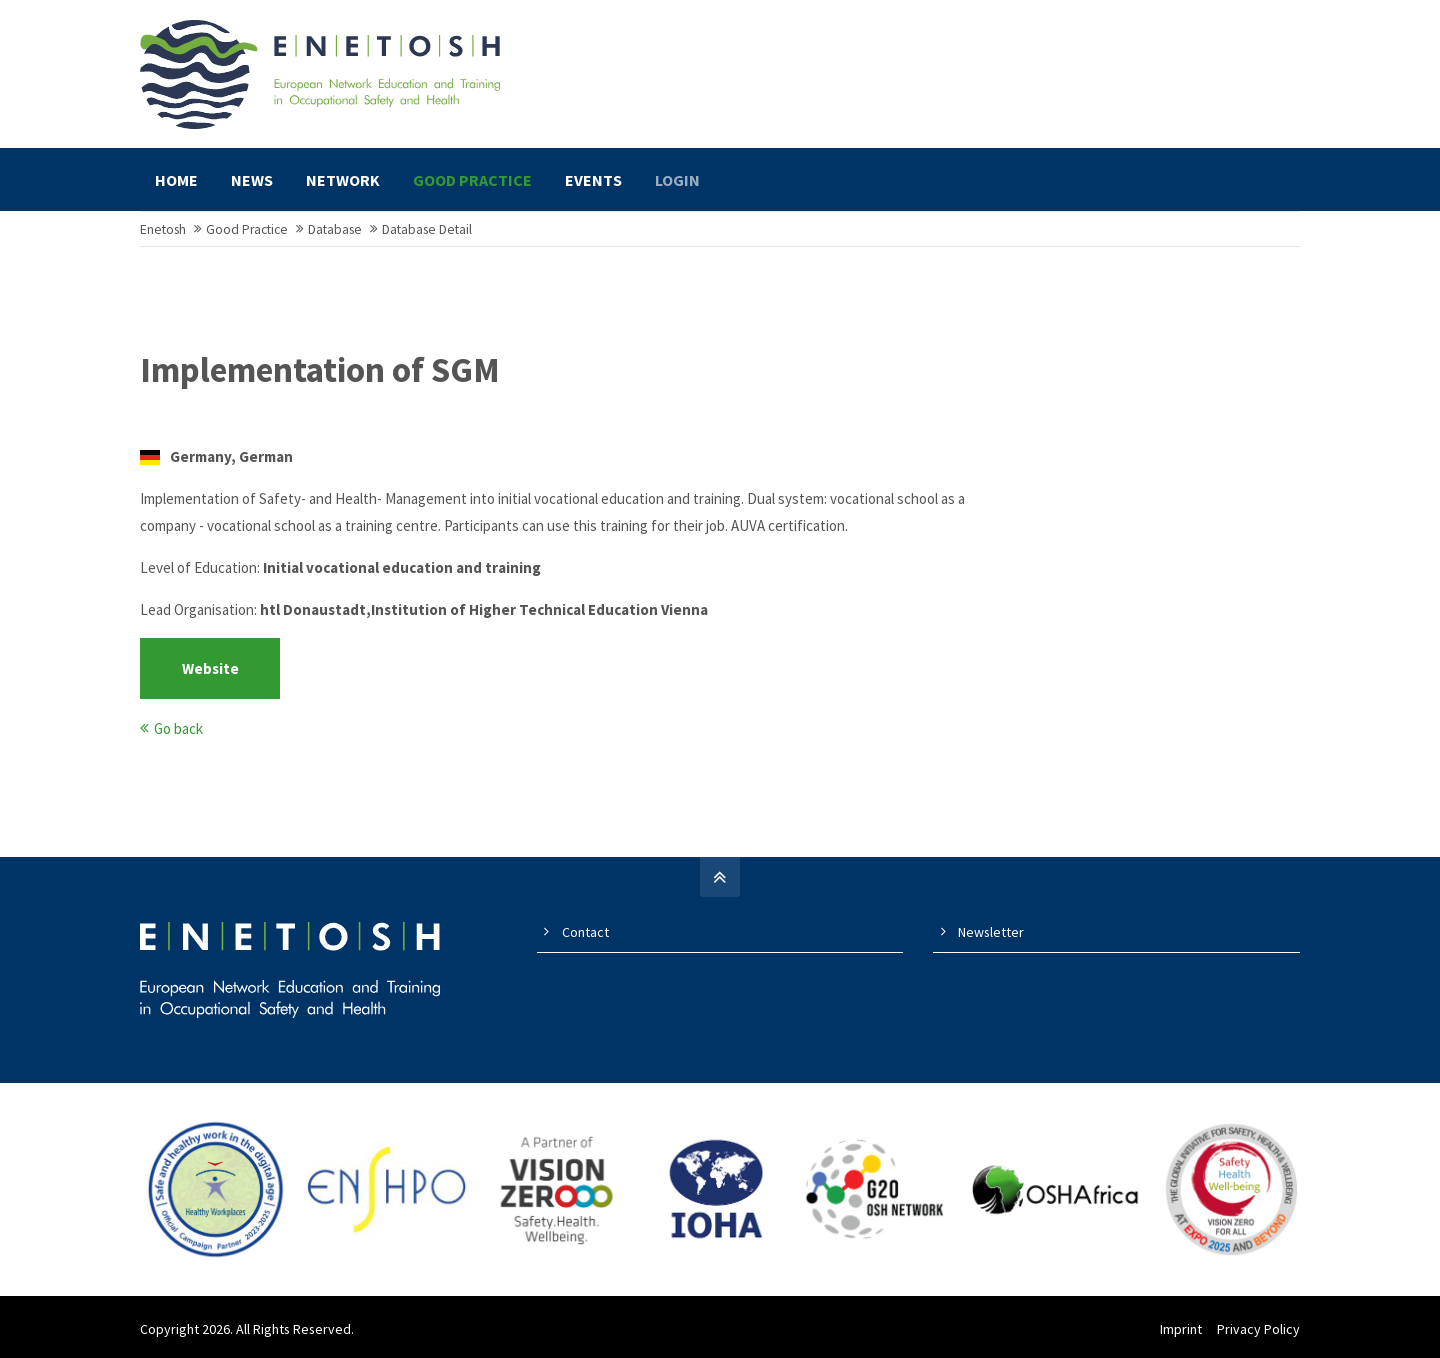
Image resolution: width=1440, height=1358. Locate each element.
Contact (585, 932)
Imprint (1181, 1329)
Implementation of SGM (320, 370)
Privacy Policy (1258, 1329)
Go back (178, 728)
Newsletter (991, 932)
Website (210, 668)
